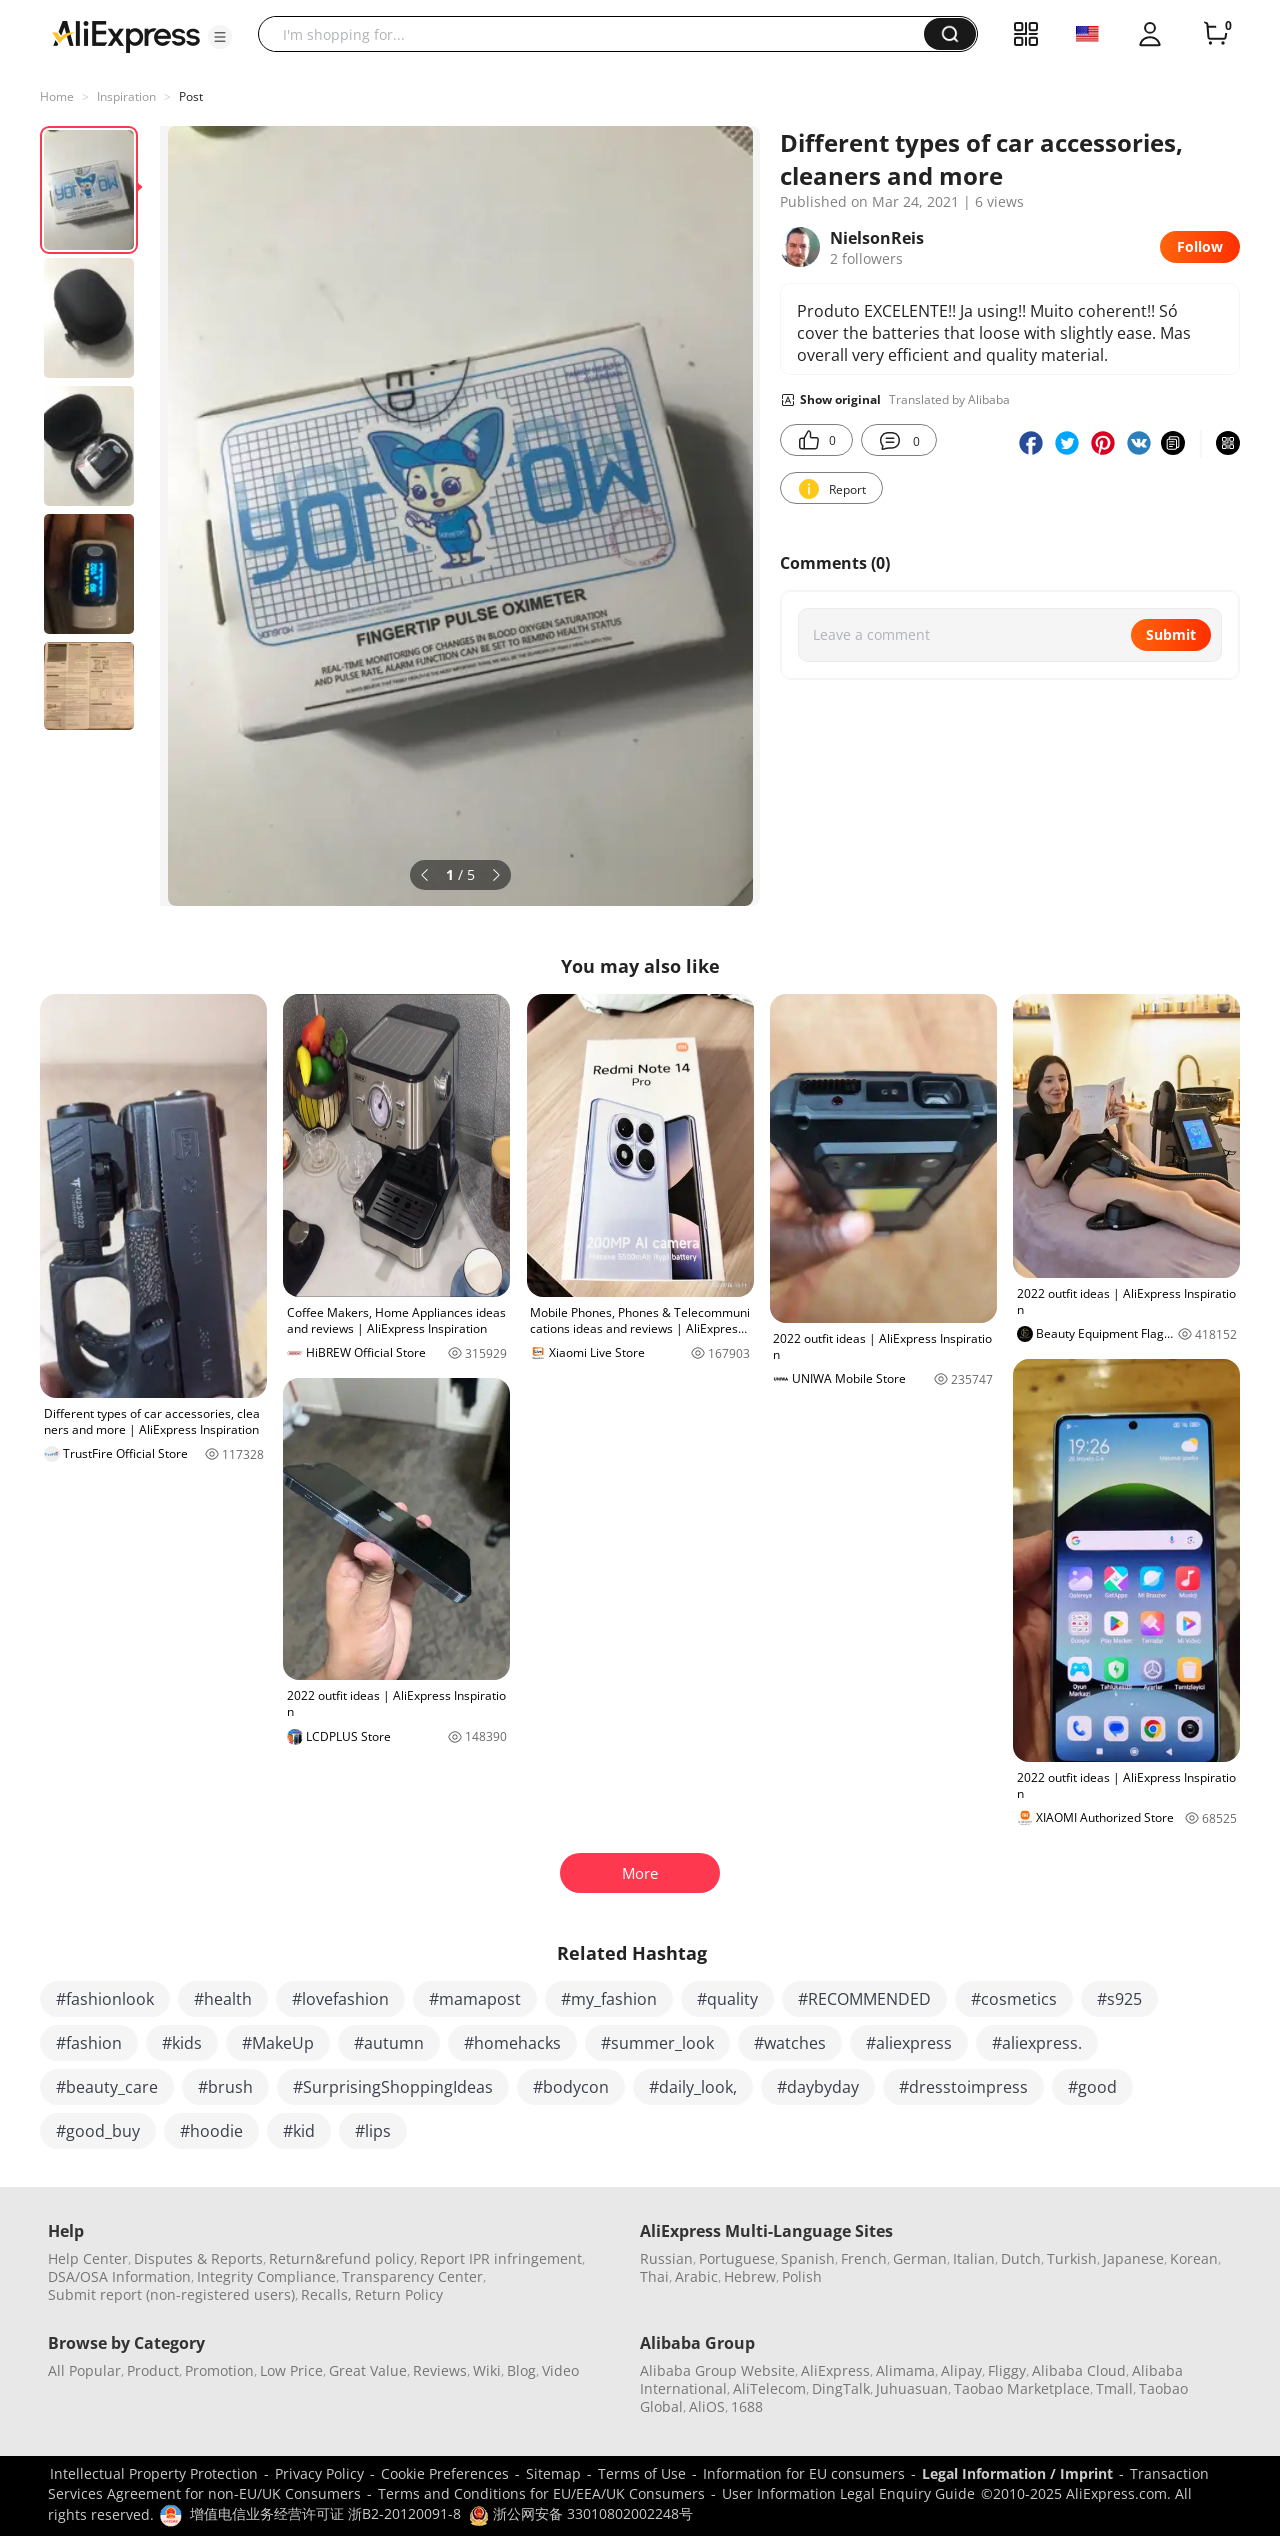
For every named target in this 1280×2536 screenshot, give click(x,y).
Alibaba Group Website (717, 2370)
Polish (802, 2276)
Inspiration (126, 96)
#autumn (389, 2043)
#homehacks (512, 2043)
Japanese (1133, 2258)
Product (153, 2370)
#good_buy (98, 2131)
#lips (373, 2131)
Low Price (291, 2370)
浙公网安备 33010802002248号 (581, 2513)
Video (560, 2370)
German (920, 2258)
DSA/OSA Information (119, 2276)
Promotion (219, 2370)
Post (191, 96)
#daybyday (818, 2087)
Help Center (88, 2258)
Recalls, (326, 2294)
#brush (225, 2087)
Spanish (808, 2258)
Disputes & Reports (198, 2258)
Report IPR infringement (501, 2258)
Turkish (1072, 2258)
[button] (220, 37)
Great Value (368, 2370)
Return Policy (399, 2294)
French (864, 2258)
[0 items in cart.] (1216, 34)
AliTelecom (769, 2388)
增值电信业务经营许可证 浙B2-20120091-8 (325, 2513)
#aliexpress (909, 2043)
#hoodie (211, 2131)
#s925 (1119, 1999)
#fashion (89, 2043)
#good (1092, 2087)
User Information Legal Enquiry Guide (848, 2493)
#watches (790, 2043)
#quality (727, 1999)
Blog (521, 2370)
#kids (182, 2043)
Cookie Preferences (445, 2473)
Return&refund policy (341, 2258)
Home (57, 96)
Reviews (440, 2370)
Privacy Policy (319, 2473)
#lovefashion (340, 1999)
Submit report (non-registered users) (171, 2294)
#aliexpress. (1037, 2043)
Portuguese (737, 2258)
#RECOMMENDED (864, 1999)
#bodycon (571, 2087)
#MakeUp (278, 2043)
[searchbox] (598, 34)
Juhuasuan (912, 2388)
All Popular (84, 2370)
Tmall (1114, 2388)
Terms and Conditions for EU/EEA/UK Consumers (541, 2493)
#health (223, 1999)
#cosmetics (1014, 1999)
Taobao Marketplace (1022, 2388)
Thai (654, 2276)
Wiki (487, 2370)
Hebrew (750, 2276)
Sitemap (553, 2473)
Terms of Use (642, 2473)
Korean (1194, 2258)
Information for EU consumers (804, 2473)
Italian (974, 2258)
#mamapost (475, 1999)
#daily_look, (693, 2087)
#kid (299, 2131)
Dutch (1021, 2258)
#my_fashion (609, 1999)
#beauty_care (107, 2087)
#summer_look (657, 2043)
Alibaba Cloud (1079, 2370)
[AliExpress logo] (126, 35)
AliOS (707, 2406)
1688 (747, 2406)
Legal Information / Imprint (1017, 2473)
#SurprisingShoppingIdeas (393, 2087)
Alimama (905, 2370)
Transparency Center (412, 2276)
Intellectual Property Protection (154, 2473)
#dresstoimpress (963, 2087)
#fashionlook (105, 1999)
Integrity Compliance (266, 2276)
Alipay (961, 2370)
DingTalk (841, 2388)
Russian (666, 2258)
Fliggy (1007, 2370)
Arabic (696, 2276)
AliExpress (835, 2370)
